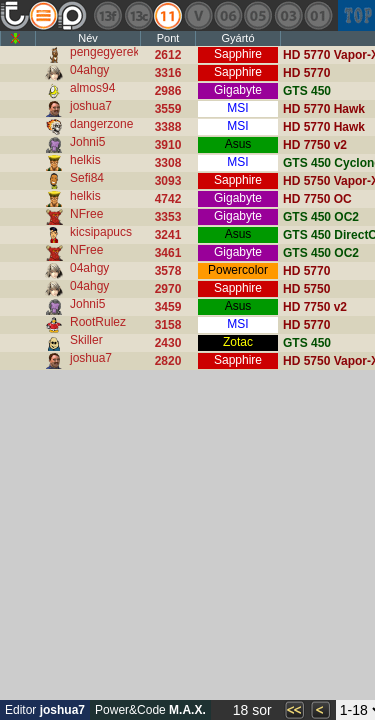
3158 (168, 325)
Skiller (86, 340)
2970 (168, 289)
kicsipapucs (101, 232)
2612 (168, 55)
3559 (168, 109)
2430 (168, 343)
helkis (85, 160)
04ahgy (89, 70)
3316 (168, 73)
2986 (168, 91)
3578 (168, 271)
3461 (168, 253)
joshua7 (91, 106)
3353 (168, 217)
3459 (168, 307)
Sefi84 (87, 178)
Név (88, 38)
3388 (168, 127)
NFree (86, 214)
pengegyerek (104, 52)
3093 (168, 181)
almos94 (92, 88)
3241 (168, 235)
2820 (168, 361)
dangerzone (101, 124)
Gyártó (237, 38)
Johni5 (87, 142)
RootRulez (98, 322)
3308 (168, 163)
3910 (168, 145)
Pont (168, 38)
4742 (168, 199)
